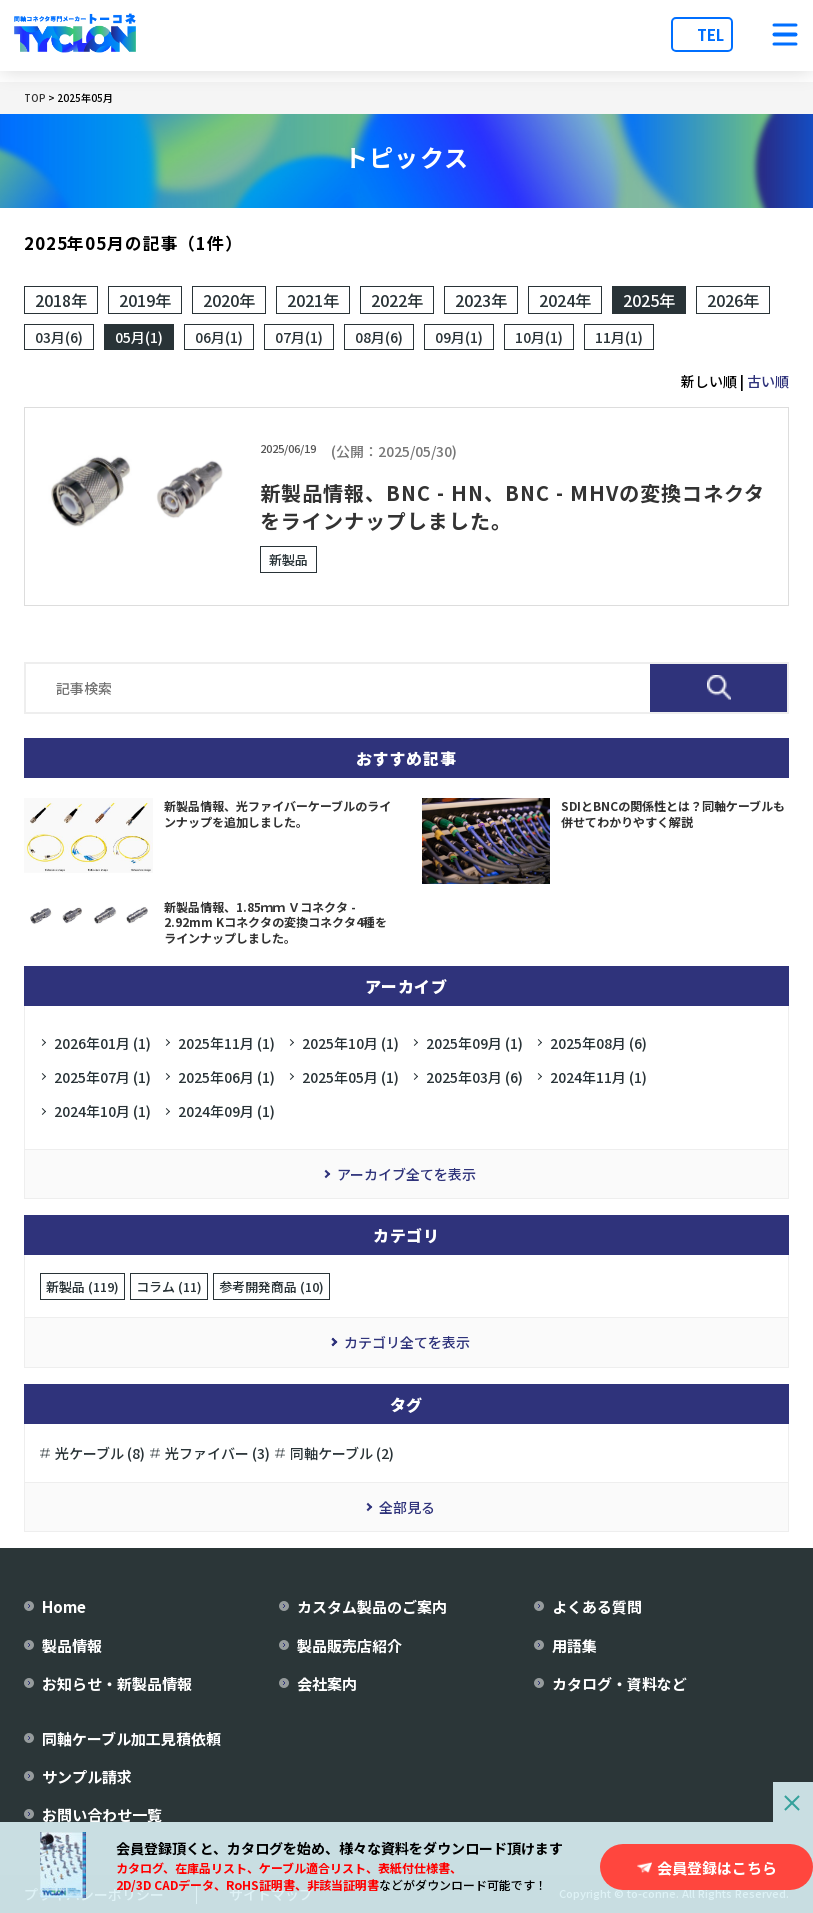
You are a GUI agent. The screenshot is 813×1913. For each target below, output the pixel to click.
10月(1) (539, 337)
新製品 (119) (82, 1286)
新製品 (288, 559)
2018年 (61, 300)
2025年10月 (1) (350, 1043)
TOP (35, 97)
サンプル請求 (87, 1776)
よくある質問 (597, 1606)
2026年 (733, 300)
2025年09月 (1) (474, 1043)
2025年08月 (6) (598, 1043)
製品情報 (72, 1645)
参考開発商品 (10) (271, 1286)
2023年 (481, 300)
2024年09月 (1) (226, 1111)
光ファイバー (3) (217, 1453)
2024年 (565, 300)
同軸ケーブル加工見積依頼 (131, 1738)
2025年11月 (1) (226, 1043)
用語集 (574, 1645)
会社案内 (327, 1683)
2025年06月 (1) (226, 1077)
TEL (710, 34)
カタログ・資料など (619, 1683)
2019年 (145, 300)
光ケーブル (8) (100, 1453)
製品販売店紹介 (349, 1645)
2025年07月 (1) (102, 1077)
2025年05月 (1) (350, 1077)
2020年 (229, 300)
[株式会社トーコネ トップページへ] (75, 35)
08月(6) (379, 337)
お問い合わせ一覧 (102, 1814)
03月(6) (59, 337)
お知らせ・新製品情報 (117, 1683)
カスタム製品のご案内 (372, 1606)
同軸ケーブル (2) (342, 1453)
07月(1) (299, 337)
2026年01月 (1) (102, 1043)
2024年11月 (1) (598, 1077)
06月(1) (219, 337)
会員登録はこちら (717, 1867)
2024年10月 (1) (102, 1111)
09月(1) (459, 337)
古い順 (768, 381)
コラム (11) (169, 1286)
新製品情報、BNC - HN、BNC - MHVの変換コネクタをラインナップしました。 (512, 506)
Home (64, 1606)
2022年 (397, 300)
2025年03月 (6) (474, 1077)
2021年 (313, 300)
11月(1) (619, 337)
